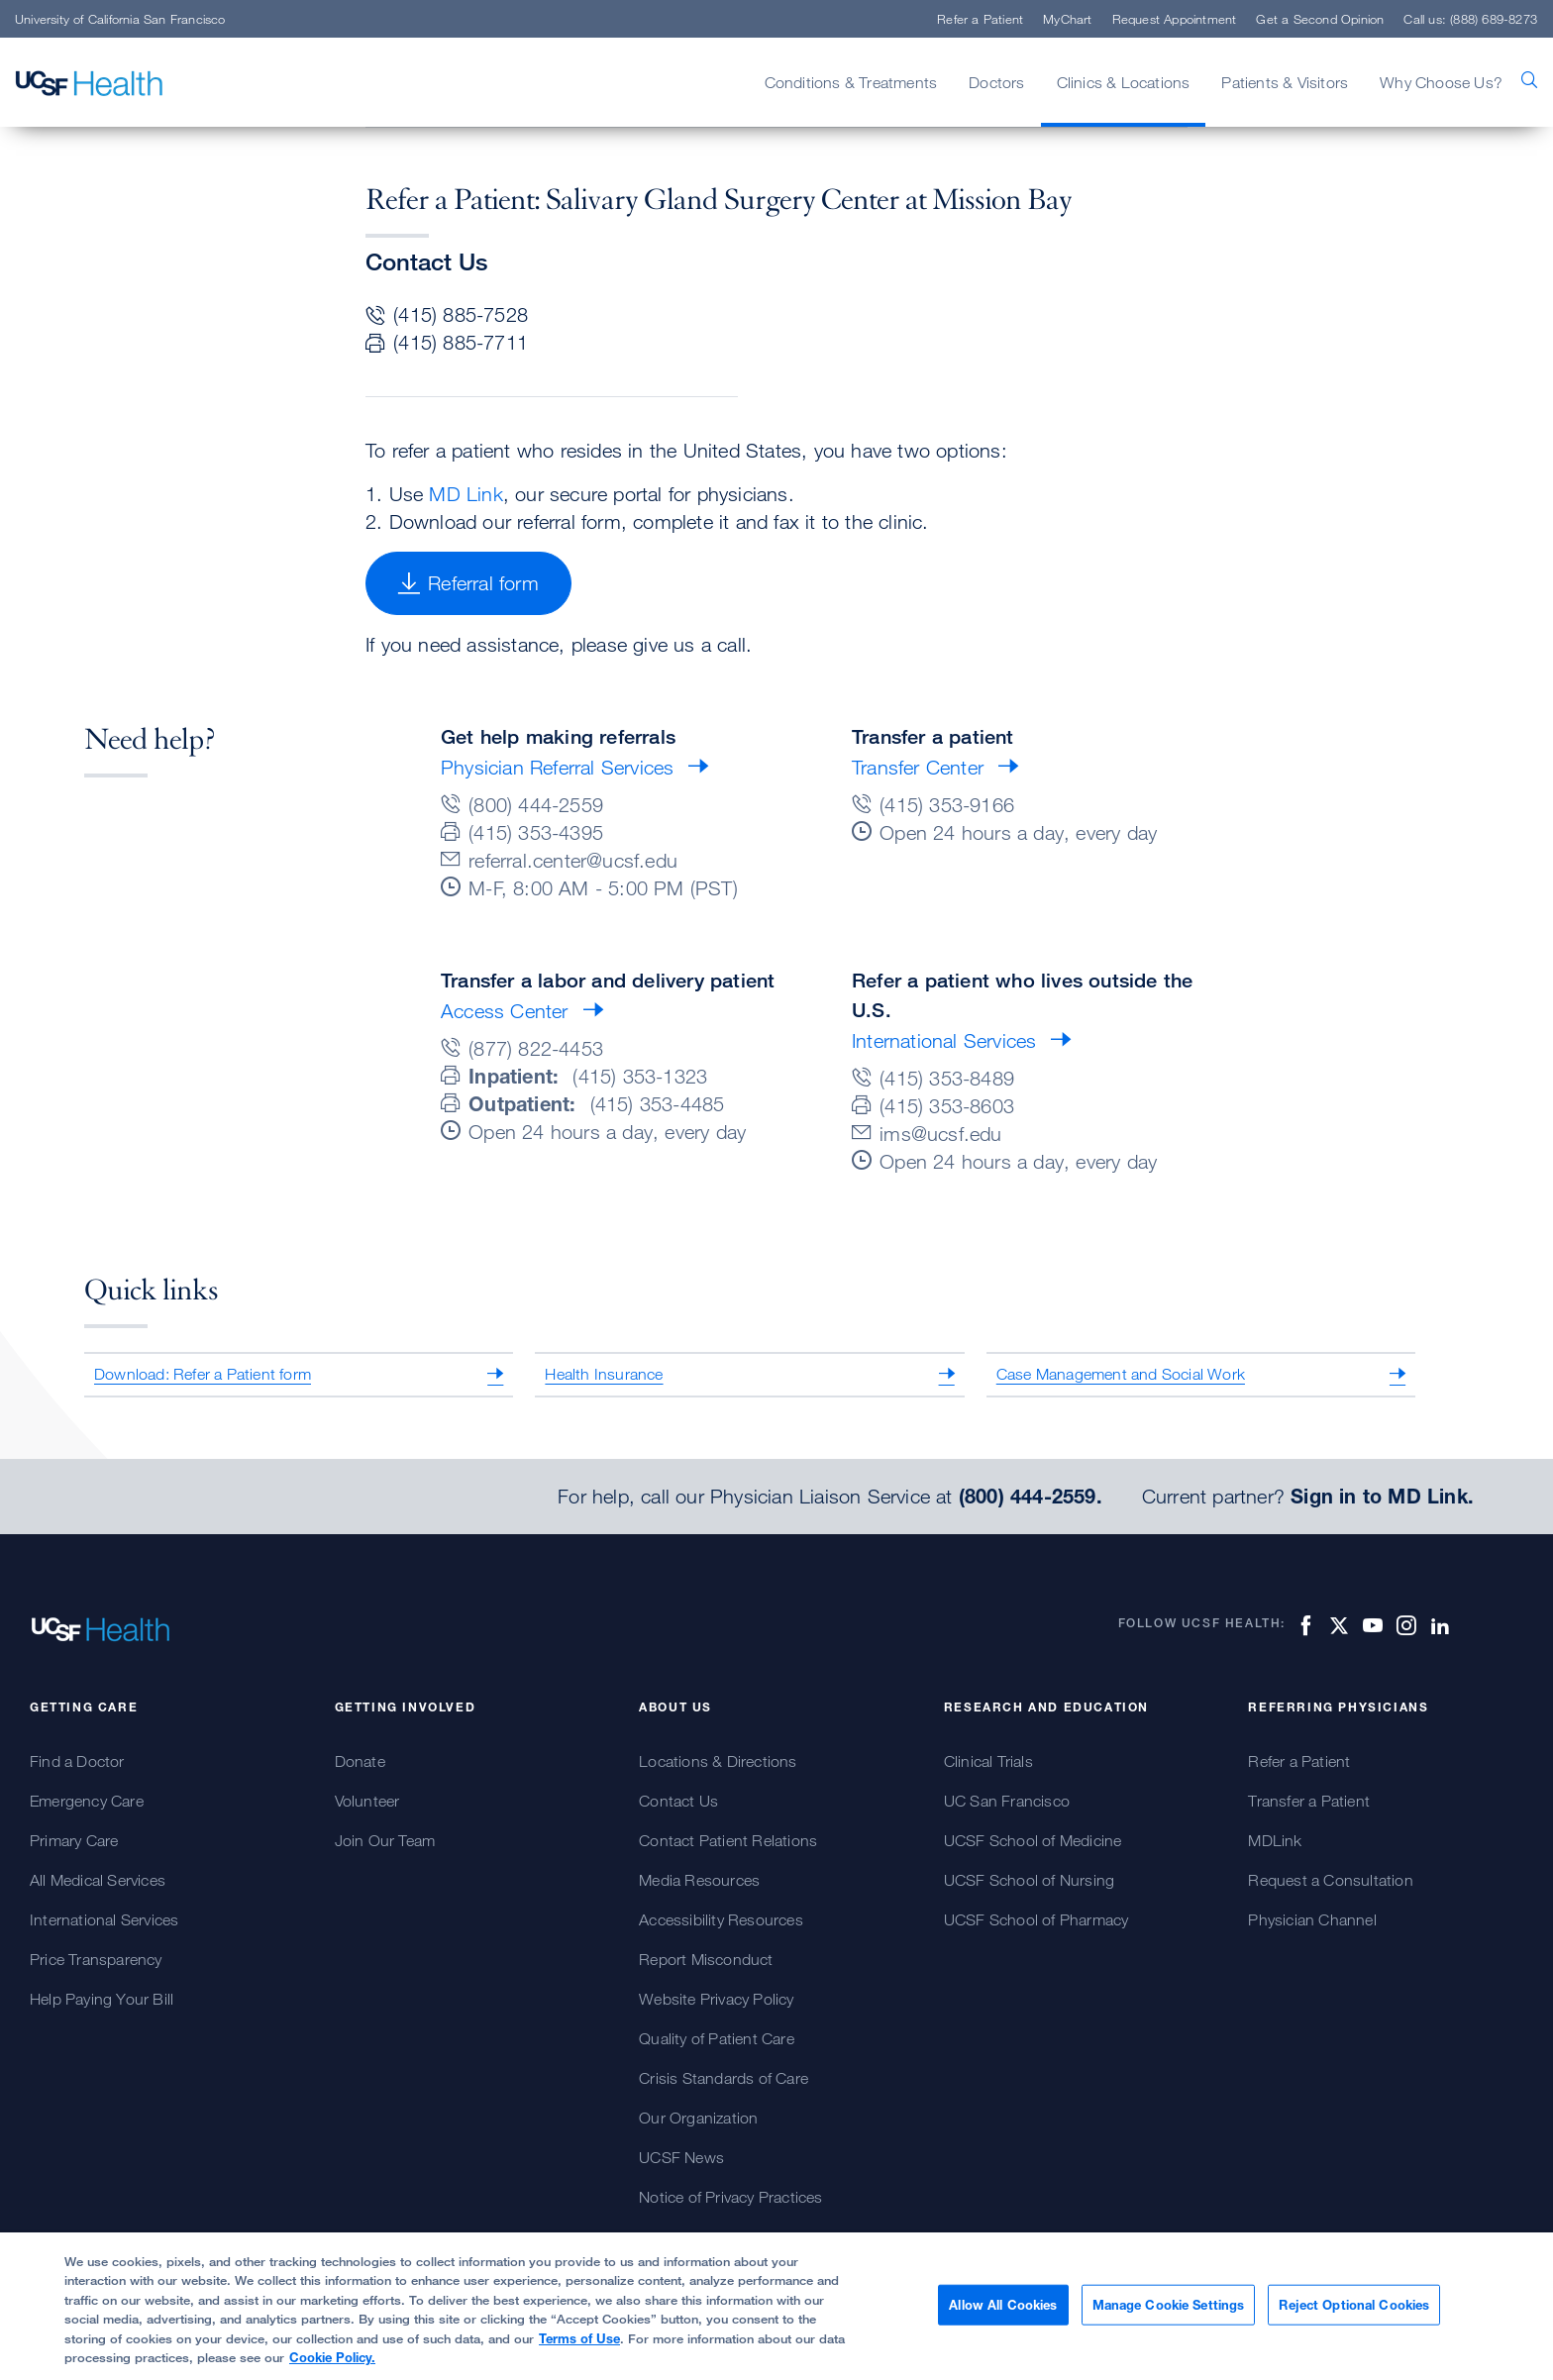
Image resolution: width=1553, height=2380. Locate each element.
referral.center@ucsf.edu (572, 860)
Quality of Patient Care (716, 2038)
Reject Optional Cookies (1354, 2314)
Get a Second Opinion (1320, 19)
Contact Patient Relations (728, 1840)
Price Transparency (96, 1959)
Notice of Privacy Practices (730, 2197)
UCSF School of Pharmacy (1036, 1919)
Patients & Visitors (1284, 82)
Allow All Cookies (1003, 2314)
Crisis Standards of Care (723, 2078)
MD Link (465, 493)
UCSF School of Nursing (1029, 1880)
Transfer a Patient (1309, 1801)
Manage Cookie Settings (1168, 2314)
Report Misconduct (706, 1959)
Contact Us (678, 1801)
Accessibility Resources (721, 1919)
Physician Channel (1312, 1919)
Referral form (468, 582)
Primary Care (74, 1840)
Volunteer (367, 1801)
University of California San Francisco (120, 19)
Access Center (505, 1010)
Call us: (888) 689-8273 (1470, 19)
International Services (944, 1040)
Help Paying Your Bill (101, 1999)
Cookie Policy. (332, 2367)
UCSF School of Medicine (1033, 1840)
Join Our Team (385, 1840)
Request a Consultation (1330, 1880)
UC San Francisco (1007, 1801)
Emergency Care (87, 1801)
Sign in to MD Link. (1382, 1496)
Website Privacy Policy (716, 1999)
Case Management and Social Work (1120, 1374)
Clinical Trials (988, 1761)
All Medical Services (97, 1880)
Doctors (996, 82)
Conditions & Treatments (851, 82)
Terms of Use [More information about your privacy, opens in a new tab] (579, 2347)
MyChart (1067, 19)
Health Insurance (604, 1374)
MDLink (1274, 1840)
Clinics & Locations (1124, 82)
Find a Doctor (77, 1761)
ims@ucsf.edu (940, 1133)
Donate (360, 1761)
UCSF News (681, 2157)
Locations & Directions (717, 1761)
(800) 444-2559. (1030, 1496)
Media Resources (699, 1880)
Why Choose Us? (1441, 82)
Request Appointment (1174, 19)
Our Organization (698, 2117)
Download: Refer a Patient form (202, 1374)
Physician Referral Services (557, 767)
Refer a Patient (980, 19)
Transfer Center (918, 767)
